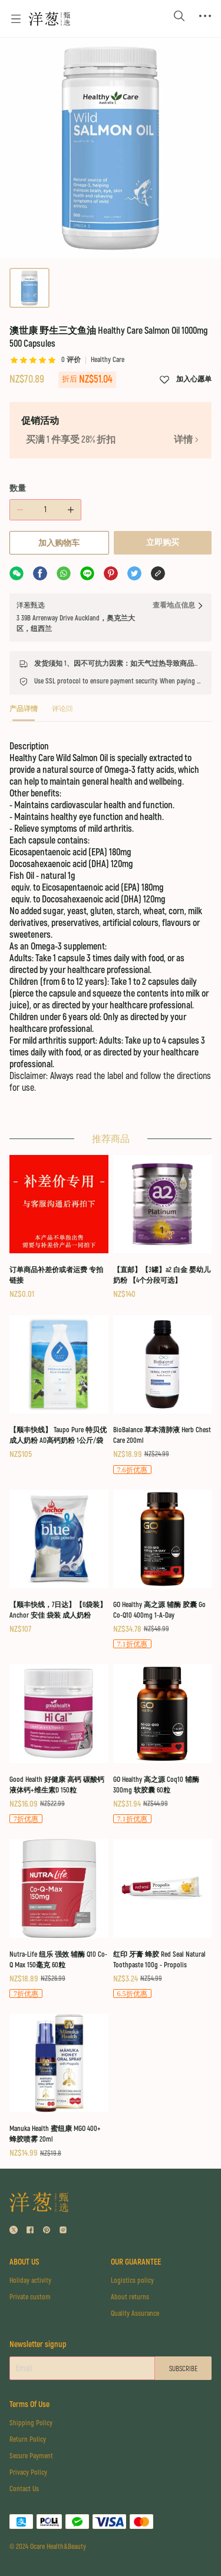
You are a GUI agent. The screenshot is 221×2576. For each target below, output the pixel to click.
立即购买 (162, 542)
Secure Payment (31, 2456)
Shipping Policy (30, 2423)
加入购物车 (59, 543)
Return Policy (27, 2439)
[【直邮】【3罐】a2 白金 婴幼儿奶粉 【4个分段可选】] (162, 1228)
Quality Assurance (135, 2313)
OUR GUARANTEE (136, 2262)
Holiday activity (30, 2280)
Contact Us (24, 2489)
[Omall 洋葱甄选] (49, 19)
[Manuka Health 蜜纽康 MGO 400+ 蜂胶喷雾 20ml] (58, 2087)
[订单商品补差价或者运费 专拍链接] (58, 1228)
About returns (130, 2297)
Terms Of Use (29, 2404)
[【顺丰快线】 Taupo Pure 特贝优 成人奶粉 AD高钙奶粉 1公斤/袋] (58, 1388)
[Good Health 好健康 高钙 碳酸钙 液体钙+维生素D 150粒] (58, 1744)
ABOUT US (24, 2262)
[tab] (23, 712)
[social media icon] (13, 2231)
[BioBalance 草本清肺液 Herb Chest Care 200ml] (162, 1395)
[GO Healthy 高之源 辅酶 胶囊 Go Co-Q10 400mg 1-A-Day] (162, 1570)
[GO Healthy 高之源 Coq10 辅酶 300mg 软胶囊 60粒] (162, 1744)
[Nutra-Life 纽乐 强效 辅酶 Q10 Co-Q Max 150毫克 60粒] (58, 1919)
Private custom (30, 2297)
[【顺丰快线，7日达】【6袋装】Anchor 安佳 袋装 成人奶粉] (58, 1563)
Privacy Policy (28, 2472)
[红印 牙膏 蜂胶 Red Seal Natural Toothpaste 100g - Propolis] (162, 1919)
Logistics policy (132, 2280)
